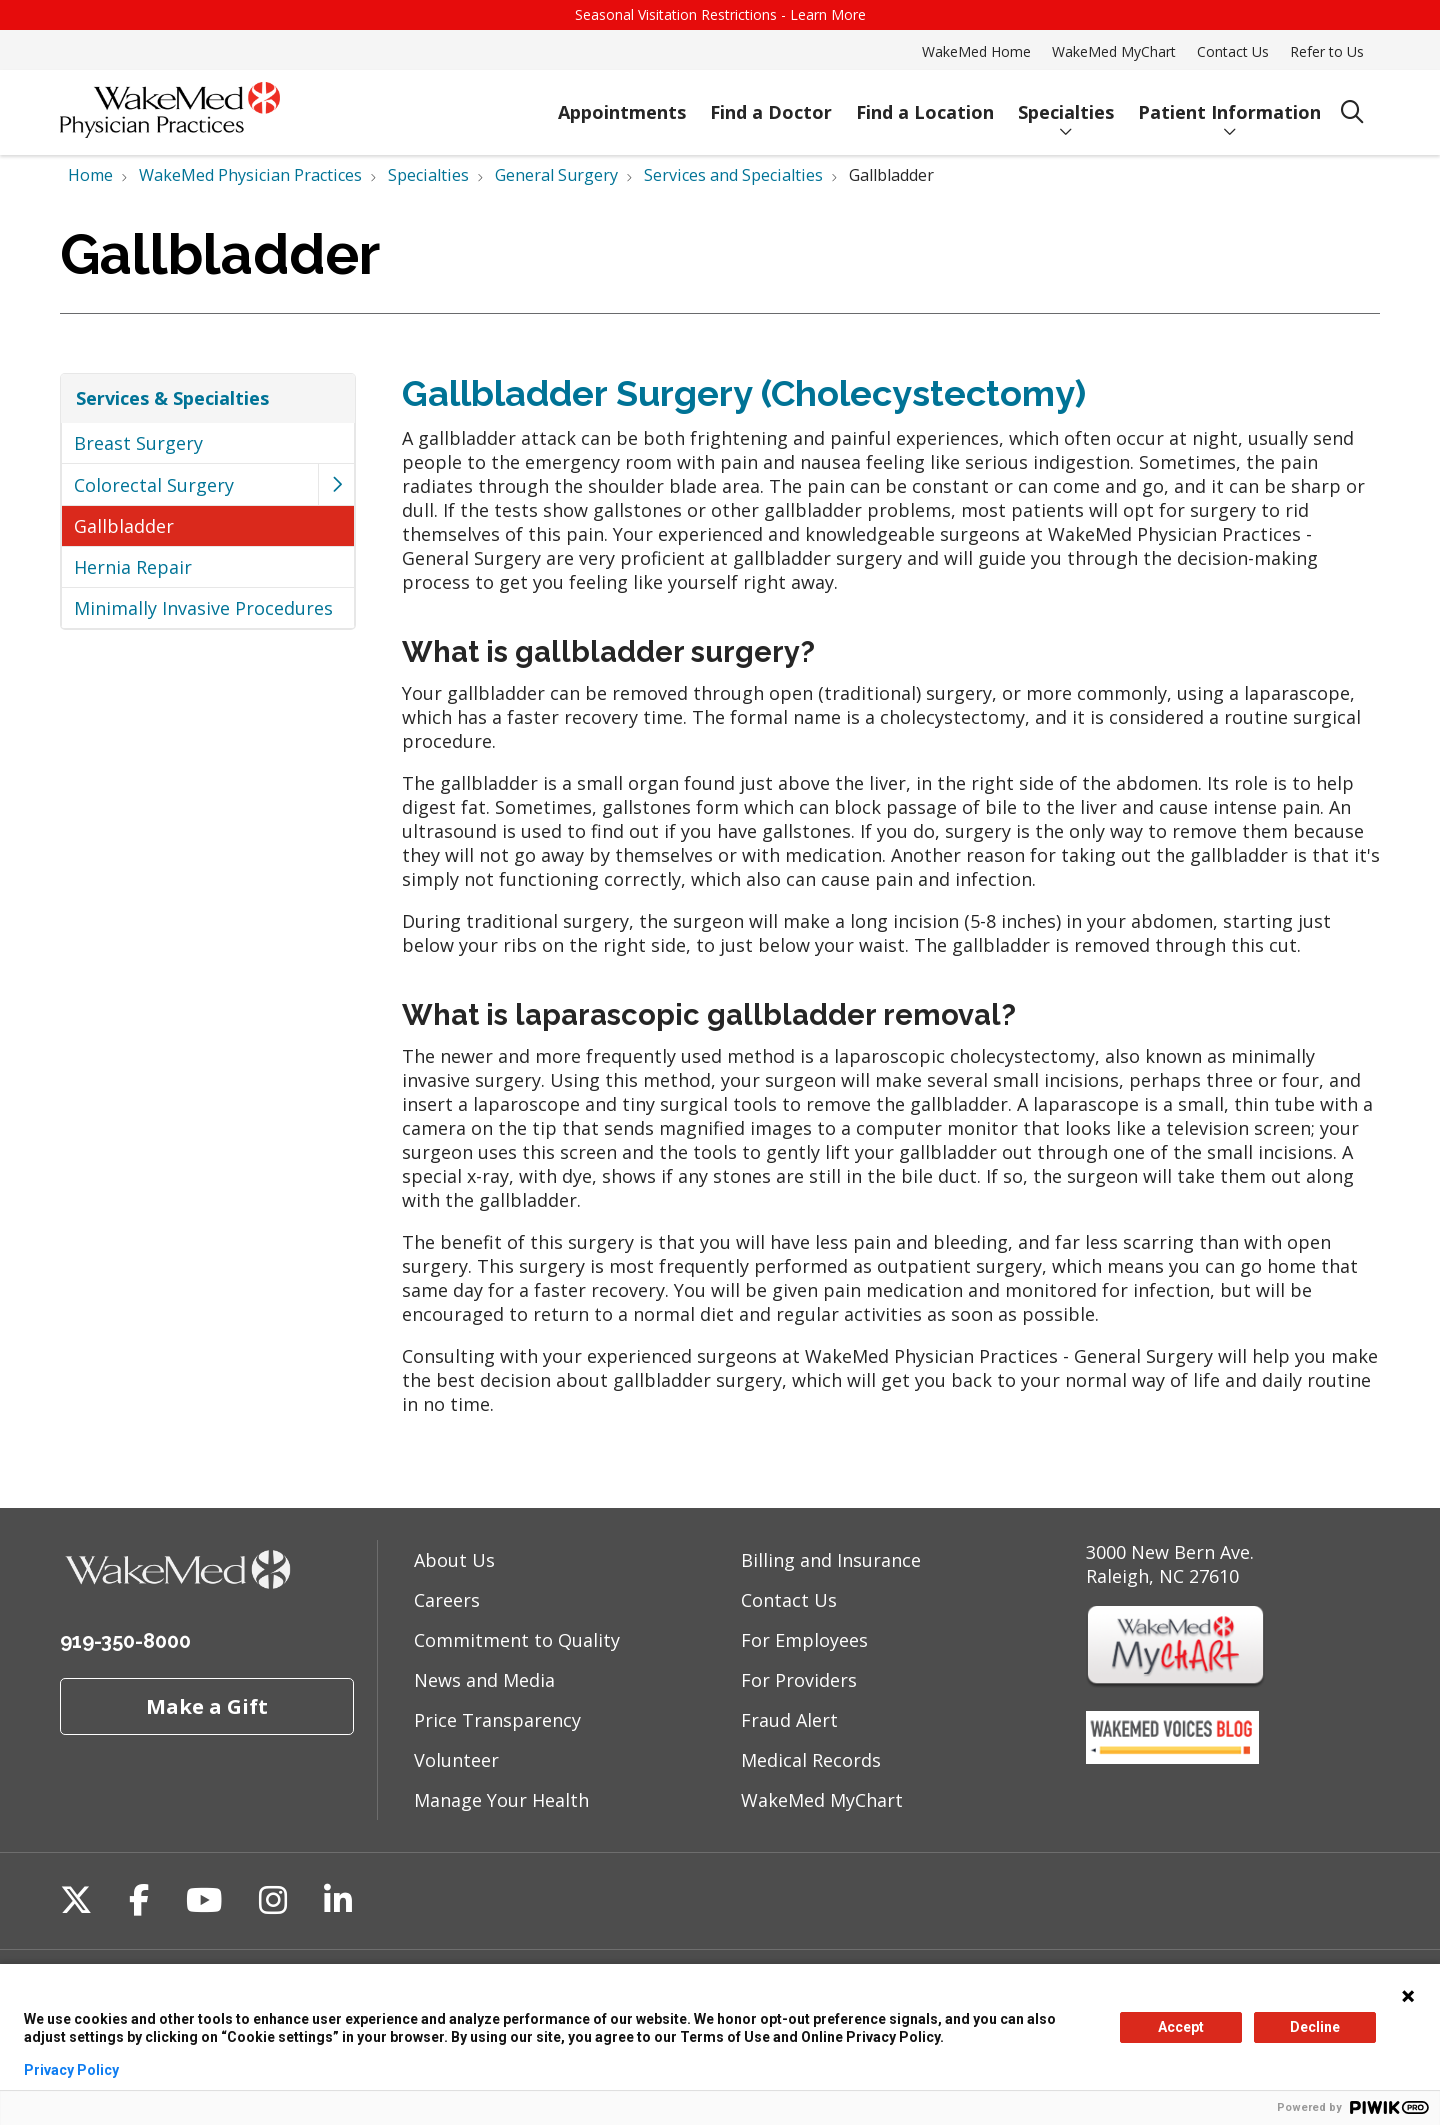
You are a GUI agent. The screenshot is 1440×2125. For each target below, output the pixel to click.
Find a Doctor (771, 103)
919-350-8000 (125, 1641)
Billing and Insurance (831, 1560)
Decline (1315, 2027)
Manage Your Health (501, 1800)
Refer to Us (1327, 51)
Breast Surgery (138, 443)
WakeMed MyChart (1114, 51)
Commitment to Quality (517, 1640)
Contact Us (1233, 51)
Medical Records (811, 1760)
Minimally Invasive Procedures (203, 608)
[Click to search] (1352, 112)
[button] (336, 484)
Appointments (622, 103)
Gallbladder (124, 526)
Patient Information (1229, 103)
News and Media (484, 1680)
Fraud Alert (789, 1720)
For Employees (804, 1640)
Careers (447, 1600)
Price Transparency (497, 1720)
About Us (454, 1560)
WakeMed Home (976, 51)
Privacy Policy (71, 2070)
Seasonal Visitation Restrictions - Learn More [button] (720, 14)
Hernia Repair (133, 567)
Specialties (1066, 103)
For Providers (799, 1680)
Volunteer (456, 1760)
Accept (1181, 2027)
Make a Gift (207, 1706)
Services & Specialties (172, 398)
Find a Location (925, 103)
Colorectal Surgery (154, 485)
